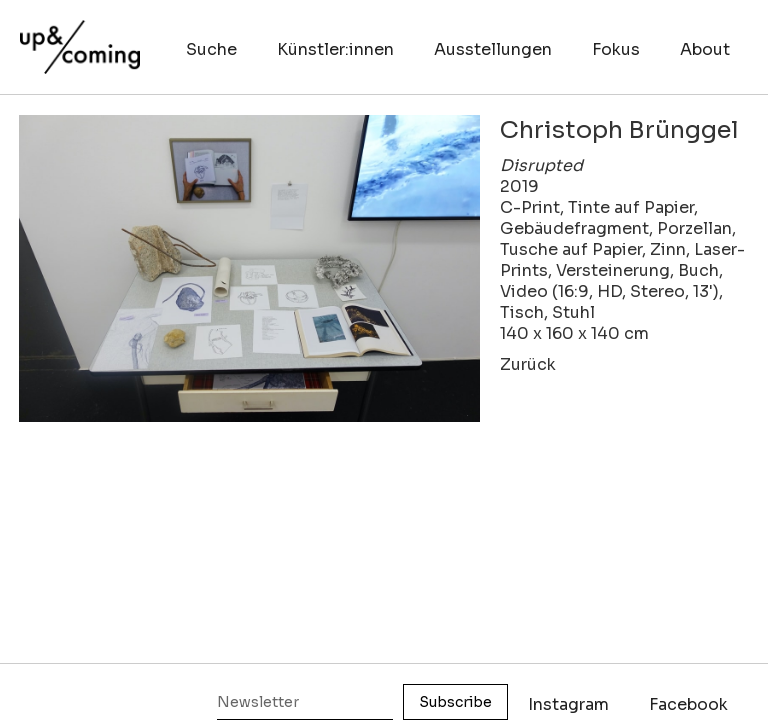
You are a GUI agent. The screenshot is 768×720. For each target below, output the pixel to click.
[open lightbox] (249, 268)
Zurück (528, 364)
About (705, 49)
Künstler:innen (335, 49)
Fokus (616, 49)
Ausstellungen (493, 49)
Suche (211, 49)
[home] (80, 37)
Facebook (688, 704)
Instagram (568, 704)
